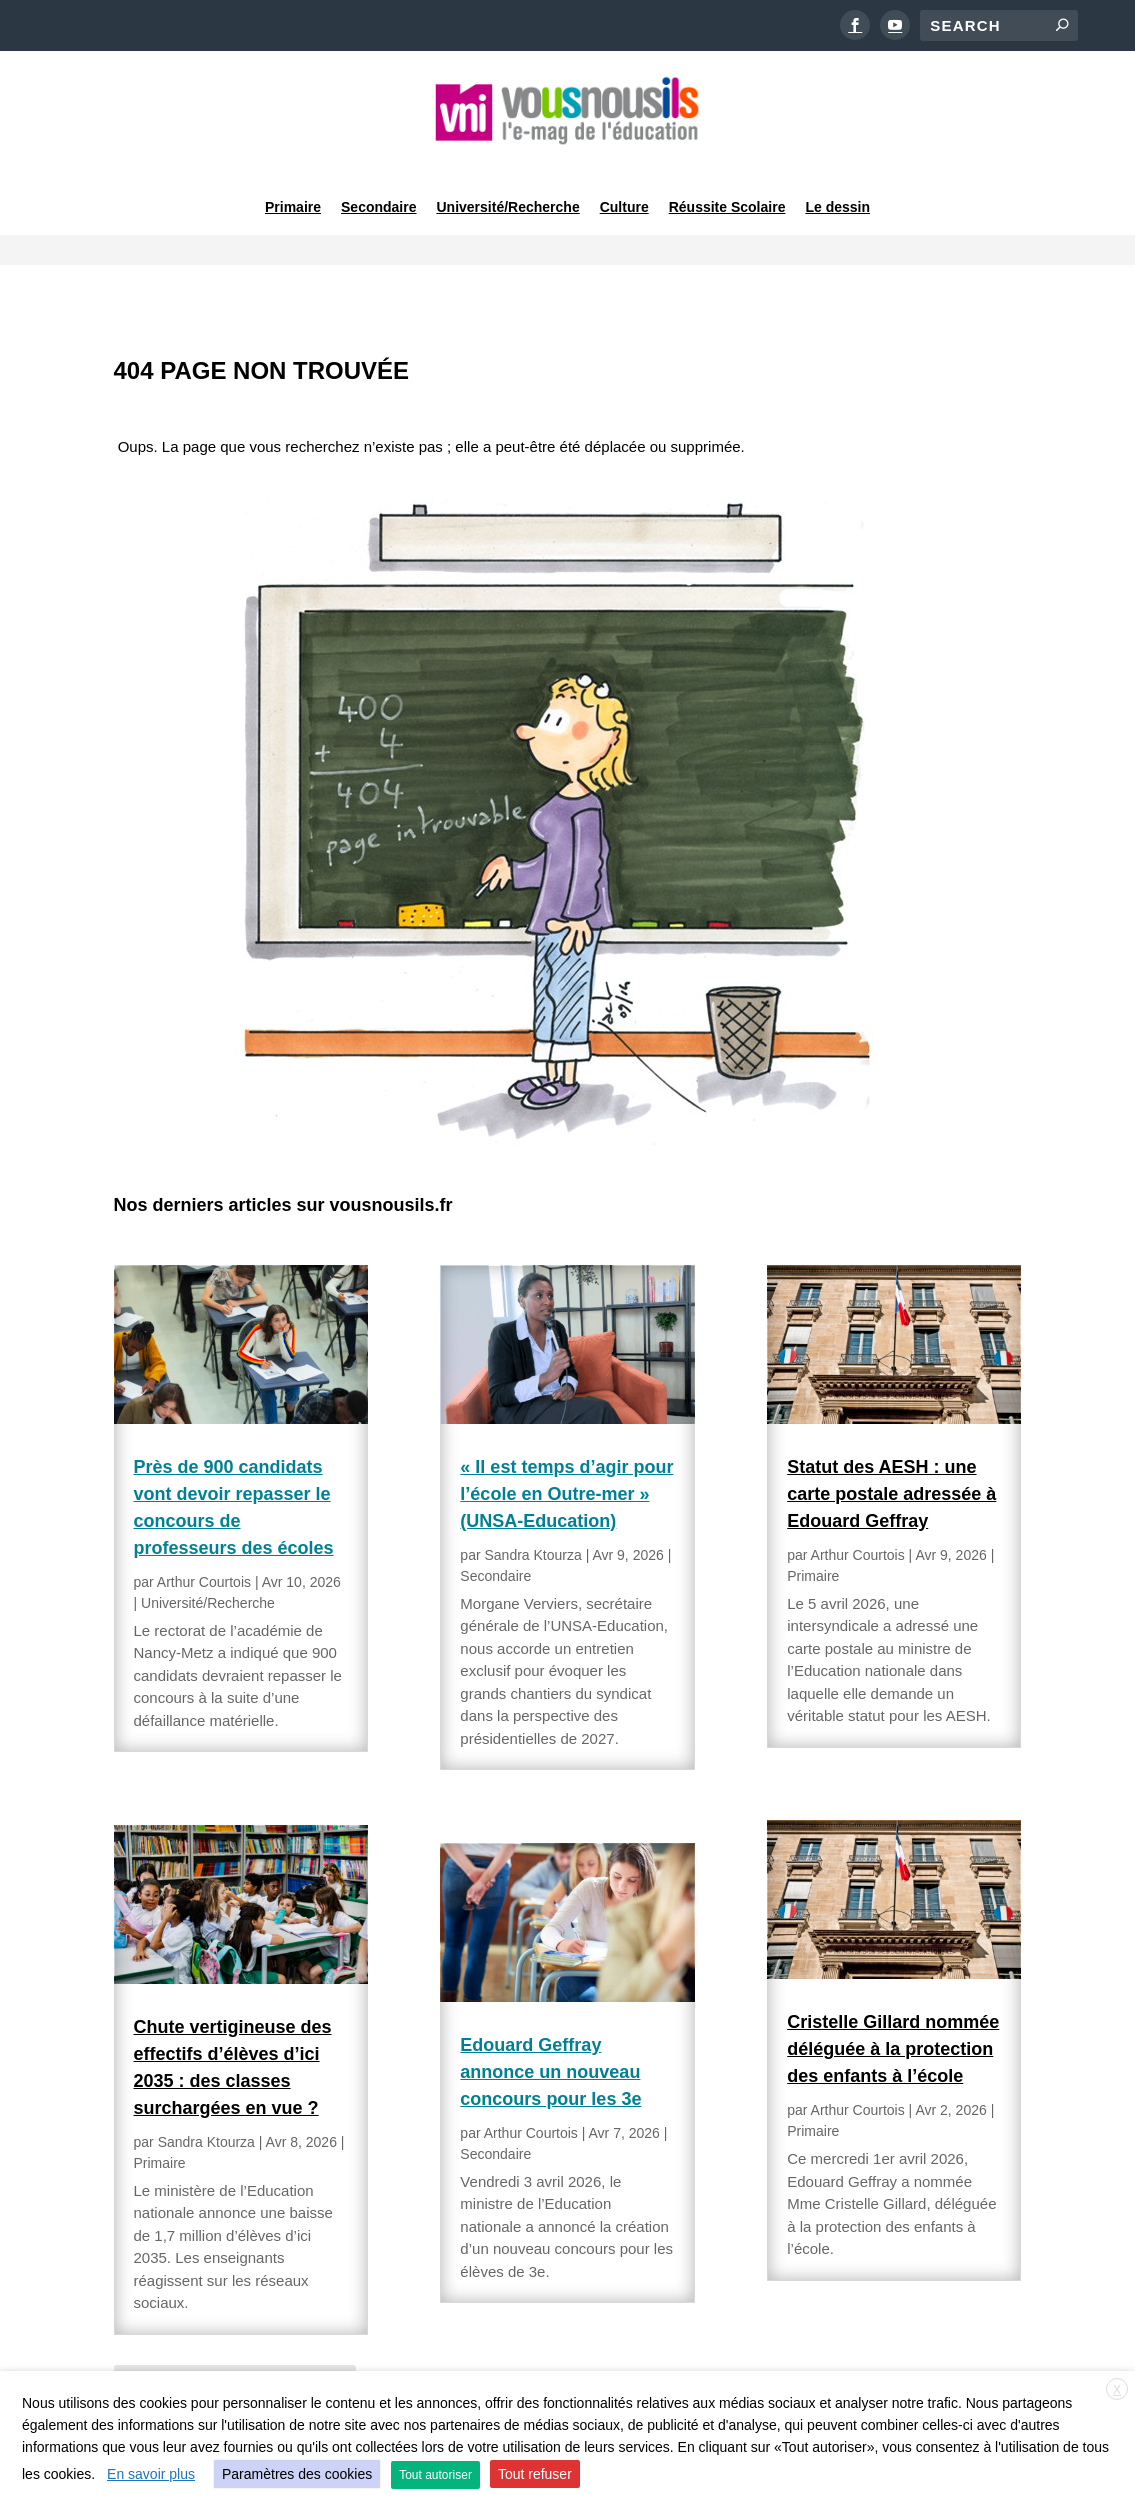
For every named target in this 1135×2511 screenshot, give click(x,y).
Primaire (293, 184)
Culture (624, 184)
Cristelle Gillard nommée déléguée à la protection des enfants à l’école (893, 1996)
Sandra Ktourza (206, 2088)
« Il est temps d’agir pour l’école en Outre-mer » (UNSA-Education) (566, 1440)
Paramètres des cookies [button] (297, 2474)
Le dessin (837, 184)
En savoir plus (151, 2474)
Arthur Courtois (204, 1528)
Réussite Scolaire (727, 184)
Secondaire (378, 184)
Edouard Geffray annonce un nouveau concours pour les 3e (550, 2018)
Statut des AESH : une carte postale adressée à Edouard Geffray (891, 1440)
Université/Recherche (508, 184)
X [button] (1117, 2390)
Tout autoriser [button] (435, 2475)
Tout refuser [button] (535, 2474)
